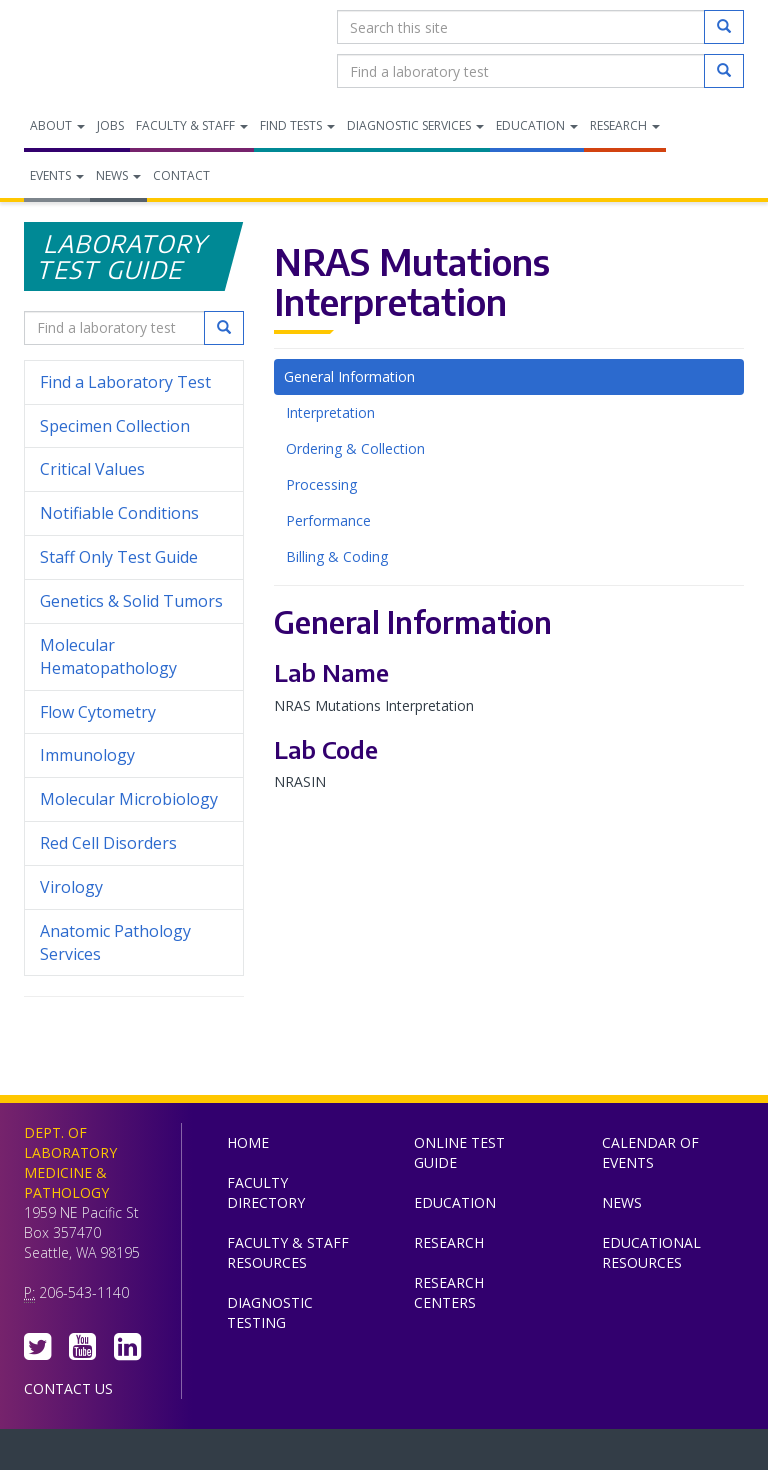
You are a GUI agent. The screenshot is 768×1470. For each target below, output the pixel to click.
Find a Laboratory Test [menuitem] (125, 382)
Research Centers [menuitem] (449, 1292)
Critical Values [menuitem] (92, 469)
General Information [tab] (349, 376)
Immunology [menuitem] (87, 755)
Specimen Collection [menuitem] (115, 426)
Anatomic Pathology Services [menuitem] (115, 942)
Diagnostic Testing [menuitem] (270, 1312)
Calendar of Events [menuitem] (650, 1152)
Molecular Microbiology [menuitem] (129, 799)
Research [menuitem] (625, 125)
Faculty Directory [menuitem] (266, 1192)
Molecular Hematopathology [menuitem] (108, 656)
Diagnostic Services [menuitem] (415, 125)
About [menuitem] (57, 125)
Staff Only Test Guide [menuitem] (134, 557)
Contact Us (68, 1388)
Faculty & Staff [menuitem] (192, 125)
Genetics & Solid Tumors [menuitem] (131, 601)
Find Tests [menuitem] (297, 125)
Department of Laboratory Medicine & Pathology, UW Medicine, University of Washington (126, 49)
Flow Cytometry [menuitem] (98, 712)
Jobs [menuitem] (110, 125)
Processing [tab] (321, 484)
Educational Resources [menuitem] (651, 1252)
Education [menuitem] (537, 125)
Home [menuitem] (248, 1142)
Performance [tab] (328, 520)
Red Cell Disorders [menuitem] (108, 843)
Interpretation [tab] (330, 412)
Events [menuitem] (57, 175)
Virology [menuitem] (134, 887)
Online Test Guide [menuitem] (459, 1152)
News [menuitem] (118, 175)
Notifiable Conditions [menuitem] (134, 513)
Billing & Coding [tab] (337, 556)
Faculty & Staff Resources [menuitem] (288, 1252)
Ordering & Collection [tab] (355, 448)
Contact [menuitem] (181, 175)
